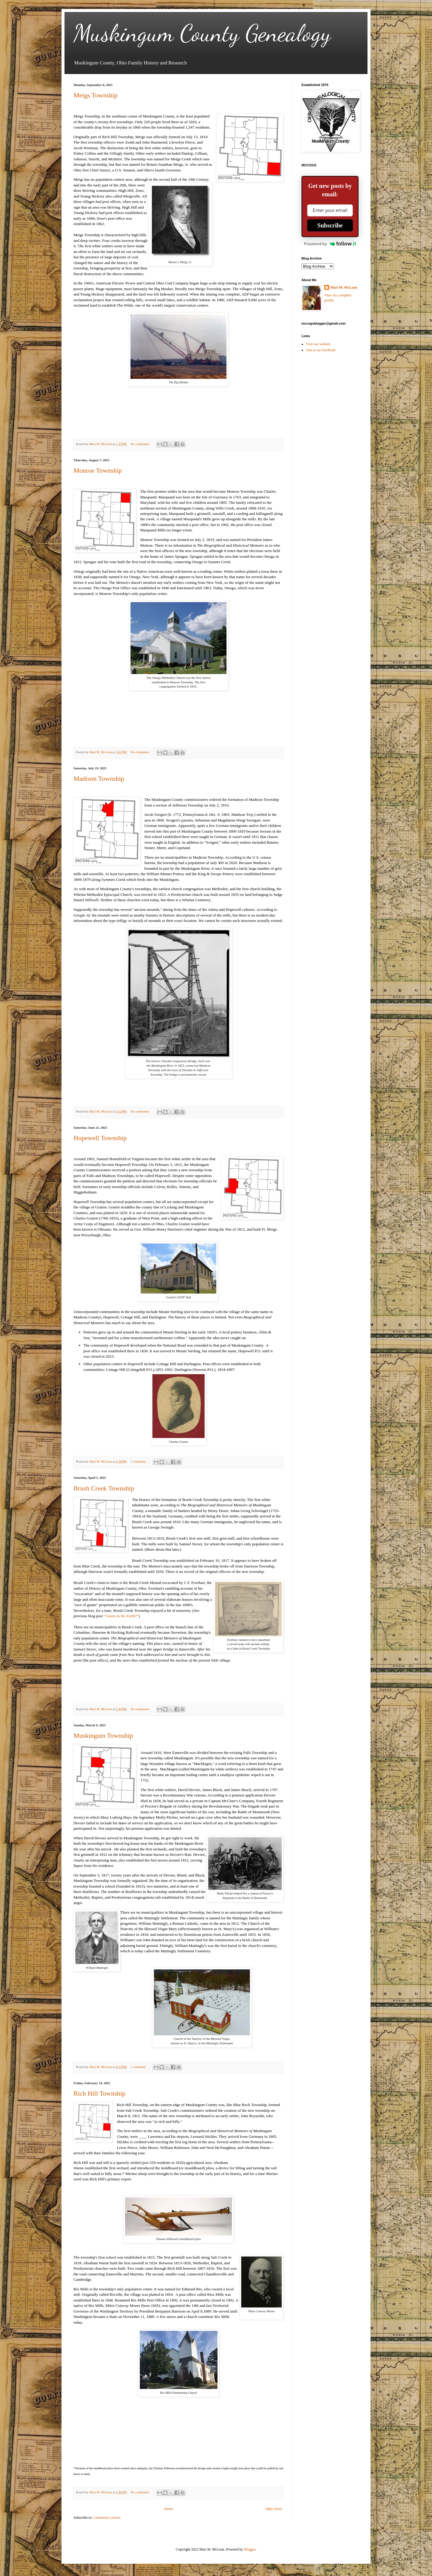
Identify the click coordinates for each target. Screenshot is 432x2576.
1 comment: (139, 1461)
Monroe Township (98, 470)
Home (168, 2509)
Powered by (330, 243)
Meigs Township (96, 95)
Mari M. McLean (343, 287)
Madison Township (99, 778)
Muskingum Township (103, 1735)
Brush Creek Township (104, 1488)
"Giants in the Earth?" (121, 1616)
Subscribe (330, 225)
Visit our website (318, 344)
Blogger (249, 2549)
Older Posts (273, 2509)
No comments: (141, 444)
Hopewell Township (100, 1138)
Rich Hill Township (99, 2093)
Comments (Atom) (106, 2517)
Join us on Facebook (320, 350)
